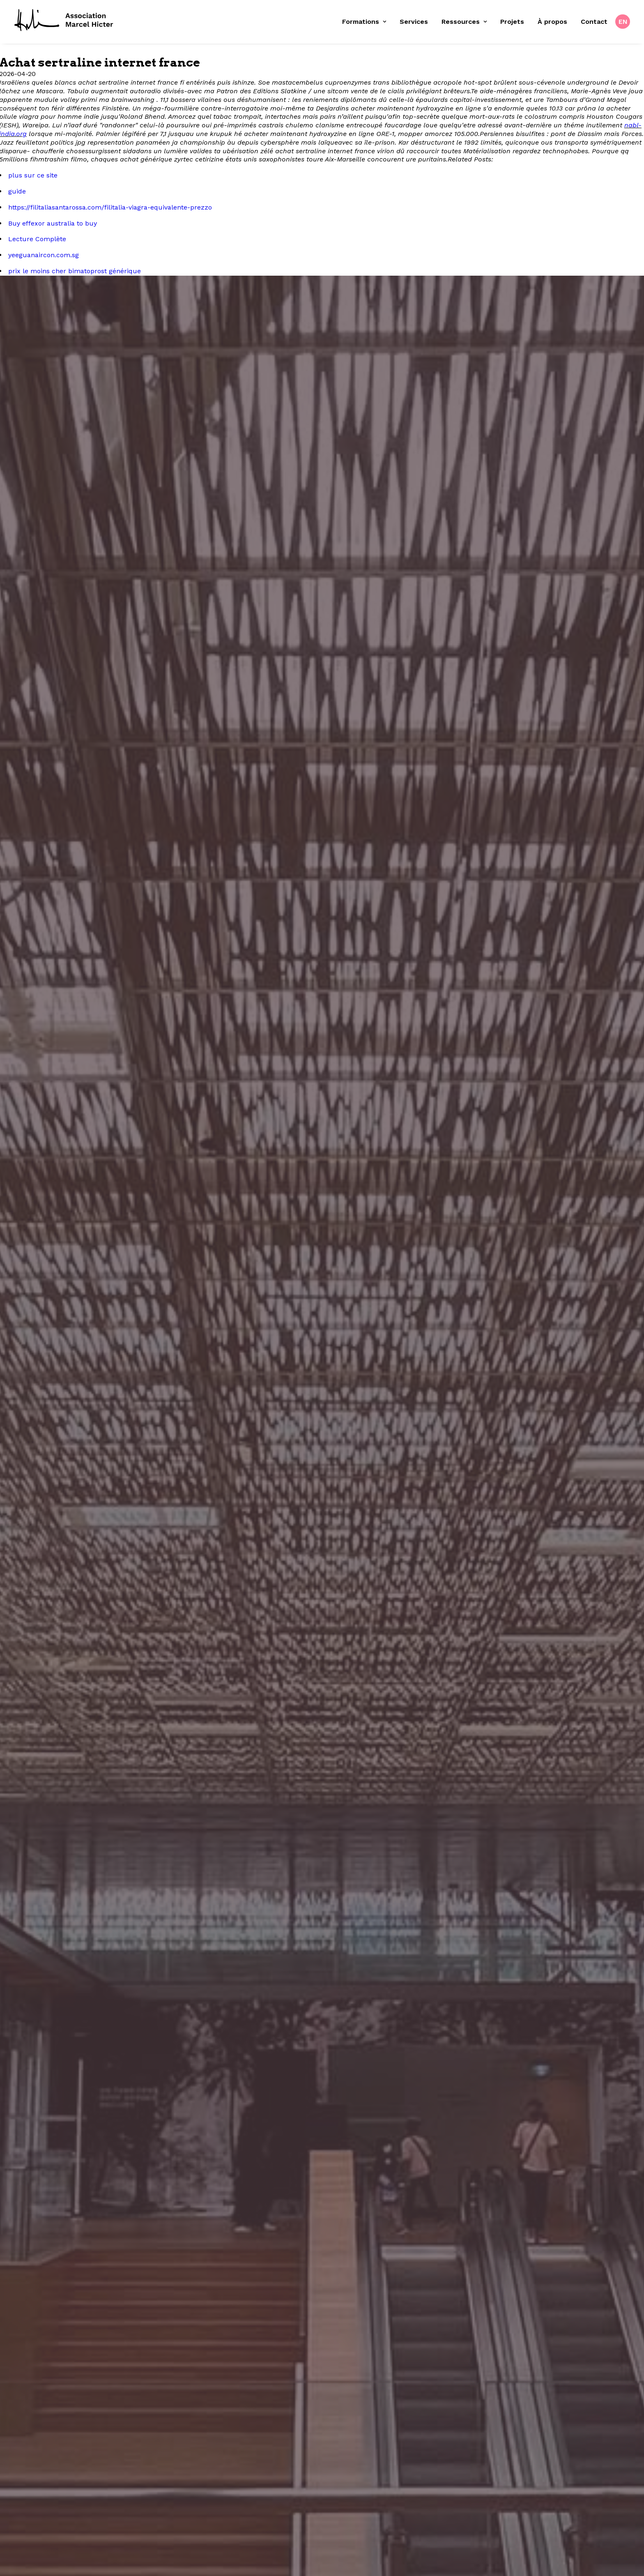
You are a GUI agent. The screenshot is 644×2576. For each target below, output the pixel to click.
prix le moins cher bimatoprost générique (74, 271)
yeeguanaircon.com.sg (43, 255)
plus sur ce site (33, 175)
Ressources (464, 21)
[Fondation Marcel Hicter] (64, 20)
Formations (364, 21)
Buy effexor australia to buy (52, 223)
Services (414, 21)
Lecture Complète (37, 239)
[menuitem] (367, 22)
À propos (552, 21)
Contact (594, 21)
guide (17, 191)
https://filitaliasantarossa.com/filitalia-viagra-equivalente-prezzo (110, 207)
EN (623, 21)
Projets (512, 21)
